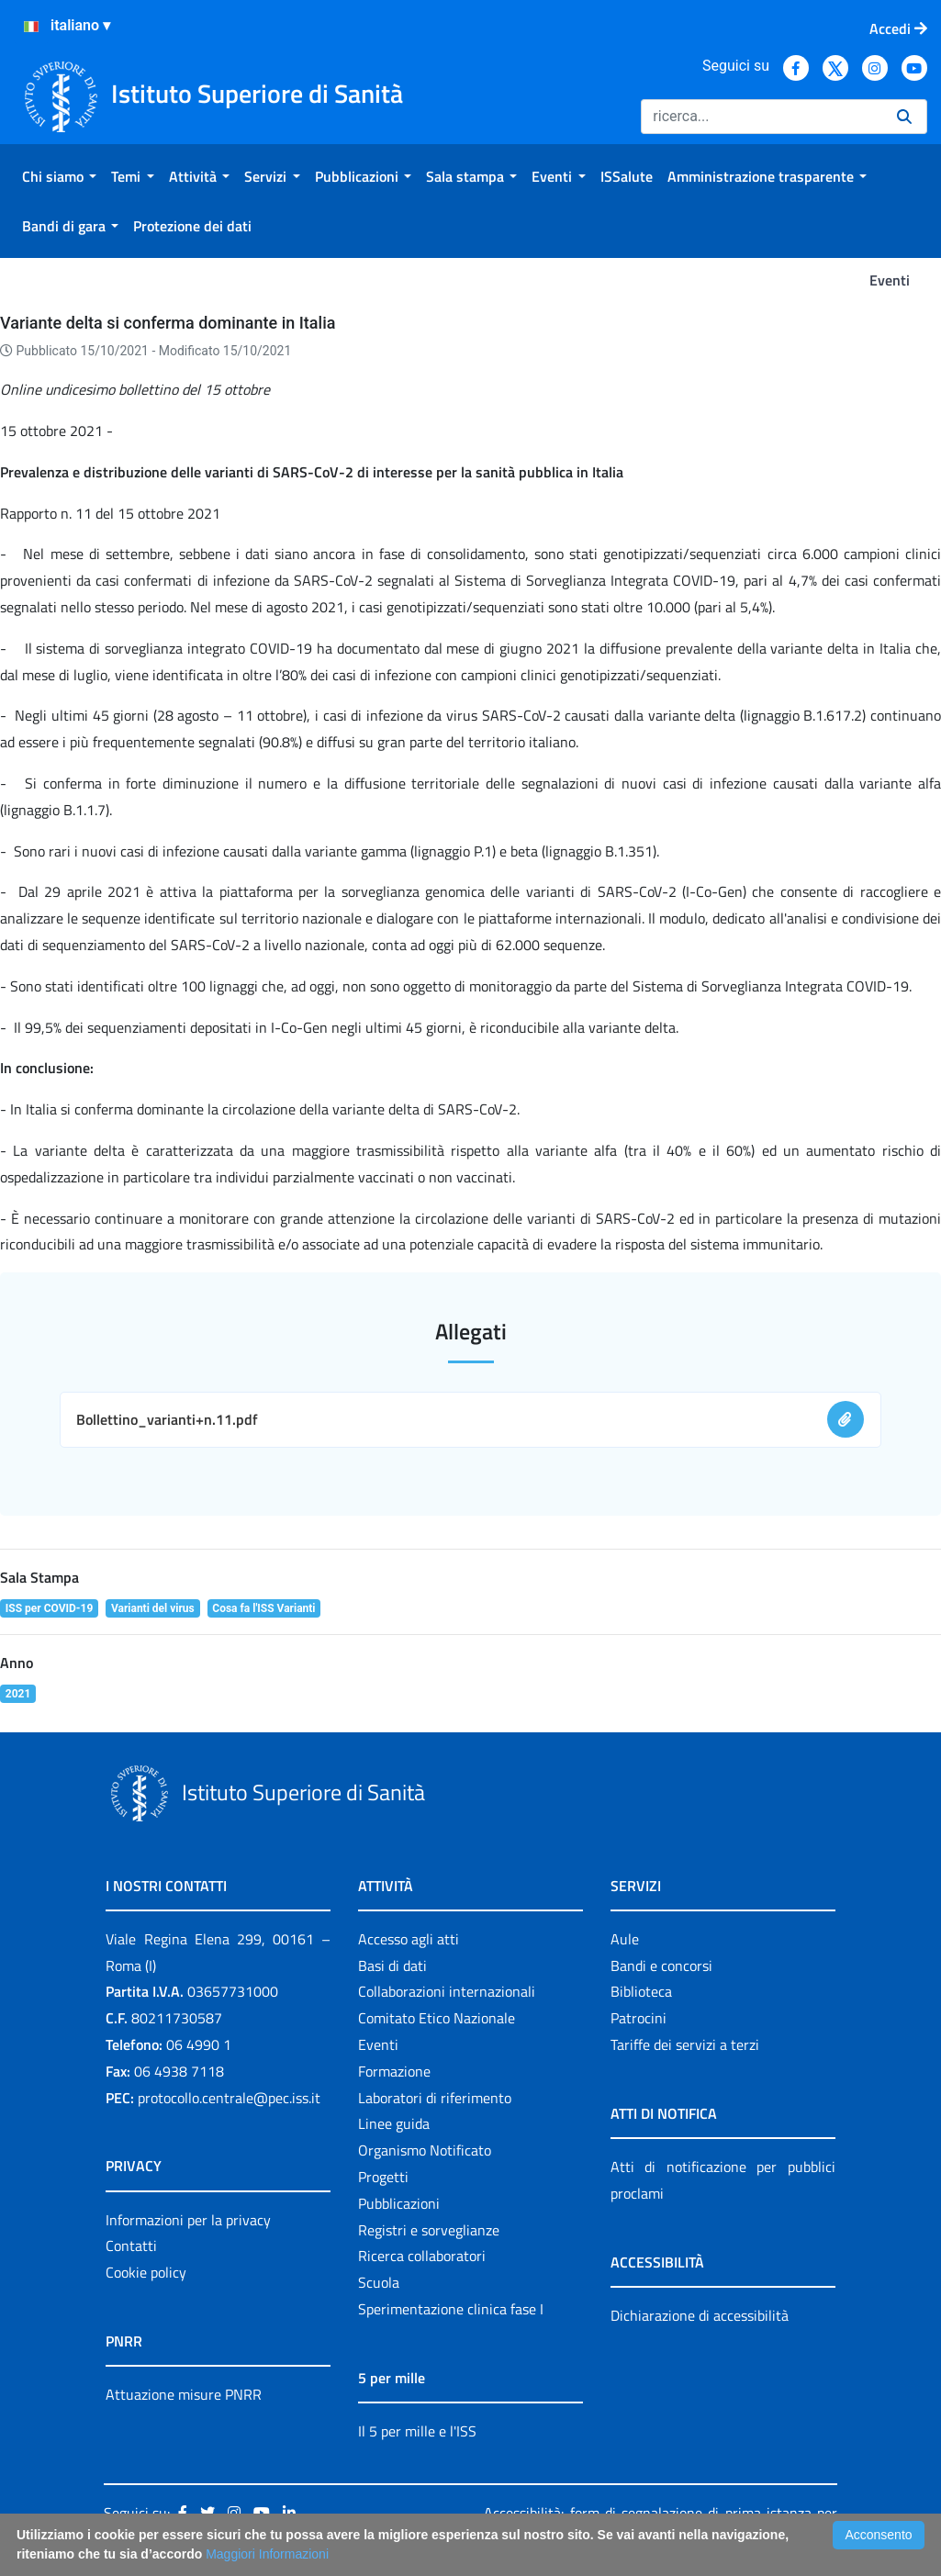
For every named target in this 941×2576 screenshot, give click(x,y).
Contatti (131, 2245)
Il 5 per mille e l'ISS (417, 2431)
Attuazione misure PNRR (184, 2394)
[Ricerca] (761, 116)
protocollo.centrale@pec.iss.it (229, 2098)
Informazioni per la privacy (188, 2220)
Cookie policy (146, 2272)
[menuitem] (59, 176)
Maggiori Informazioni (267, 2554)
